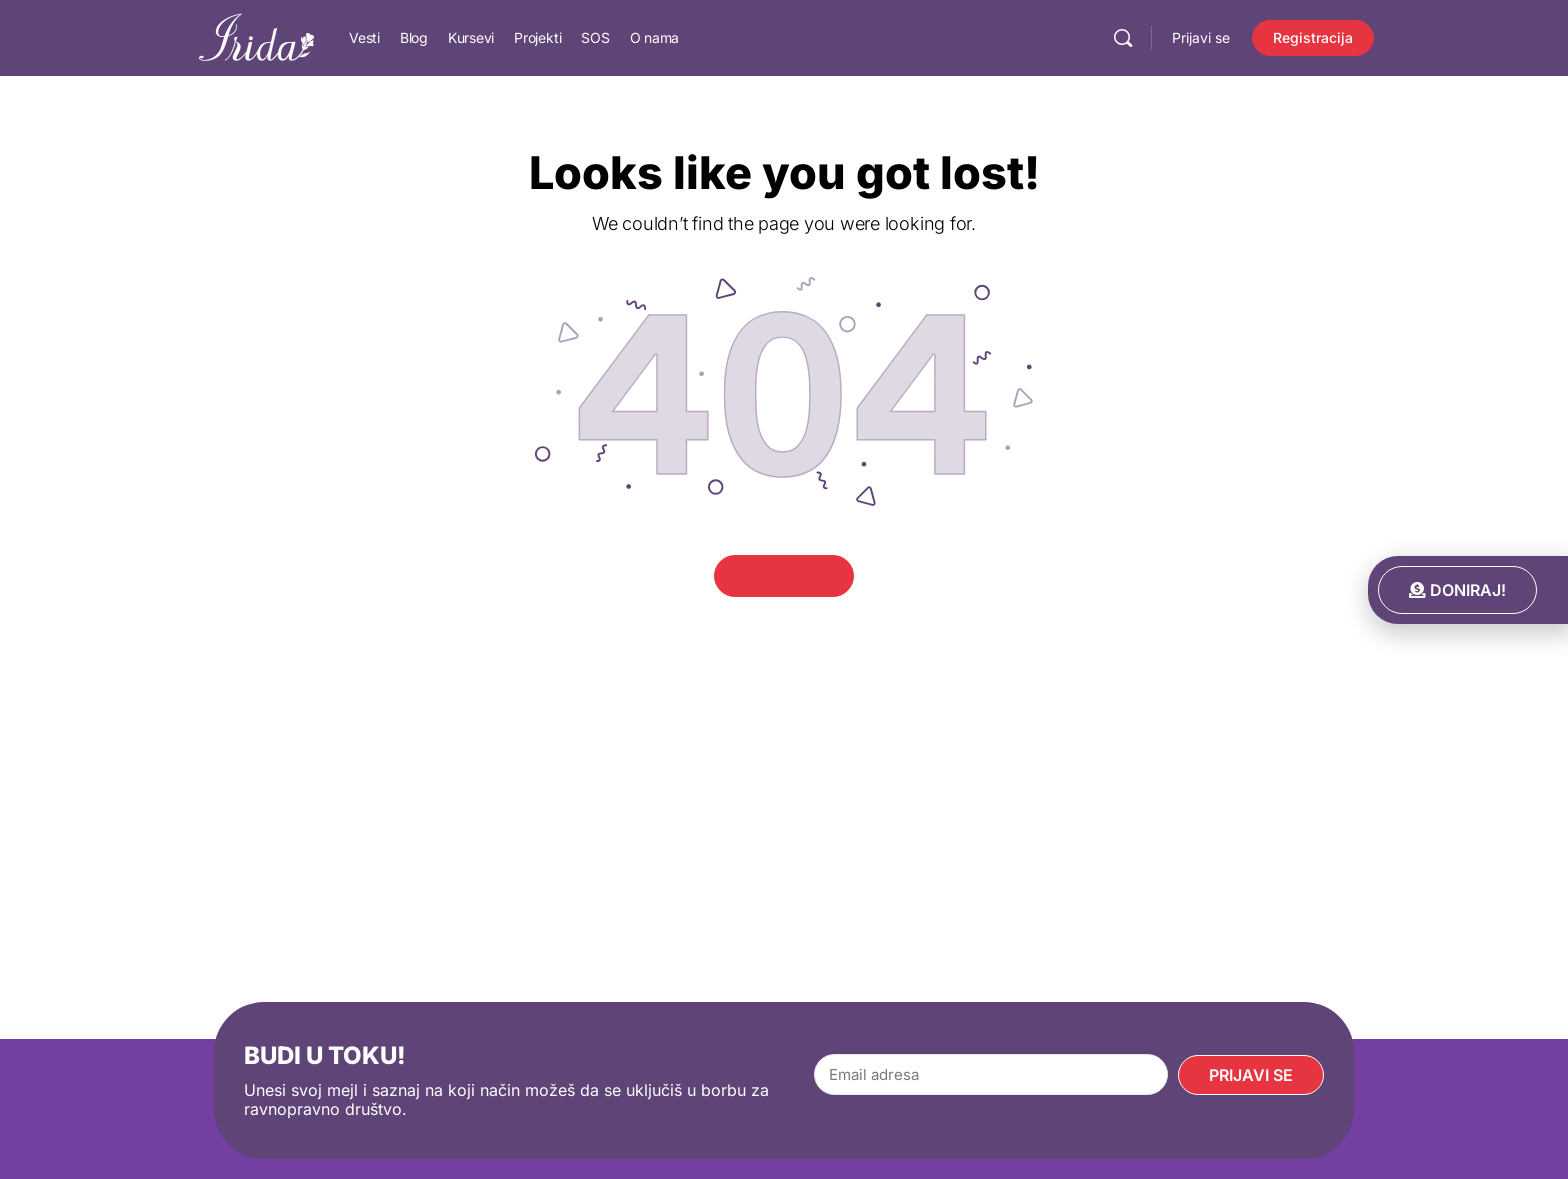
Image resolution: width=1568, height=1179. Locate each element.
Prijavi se (1201, 37)
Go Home (784, 575)
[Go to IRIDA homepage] (256, 36)
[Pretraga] (1123, 38)
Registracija (1313, 37)
